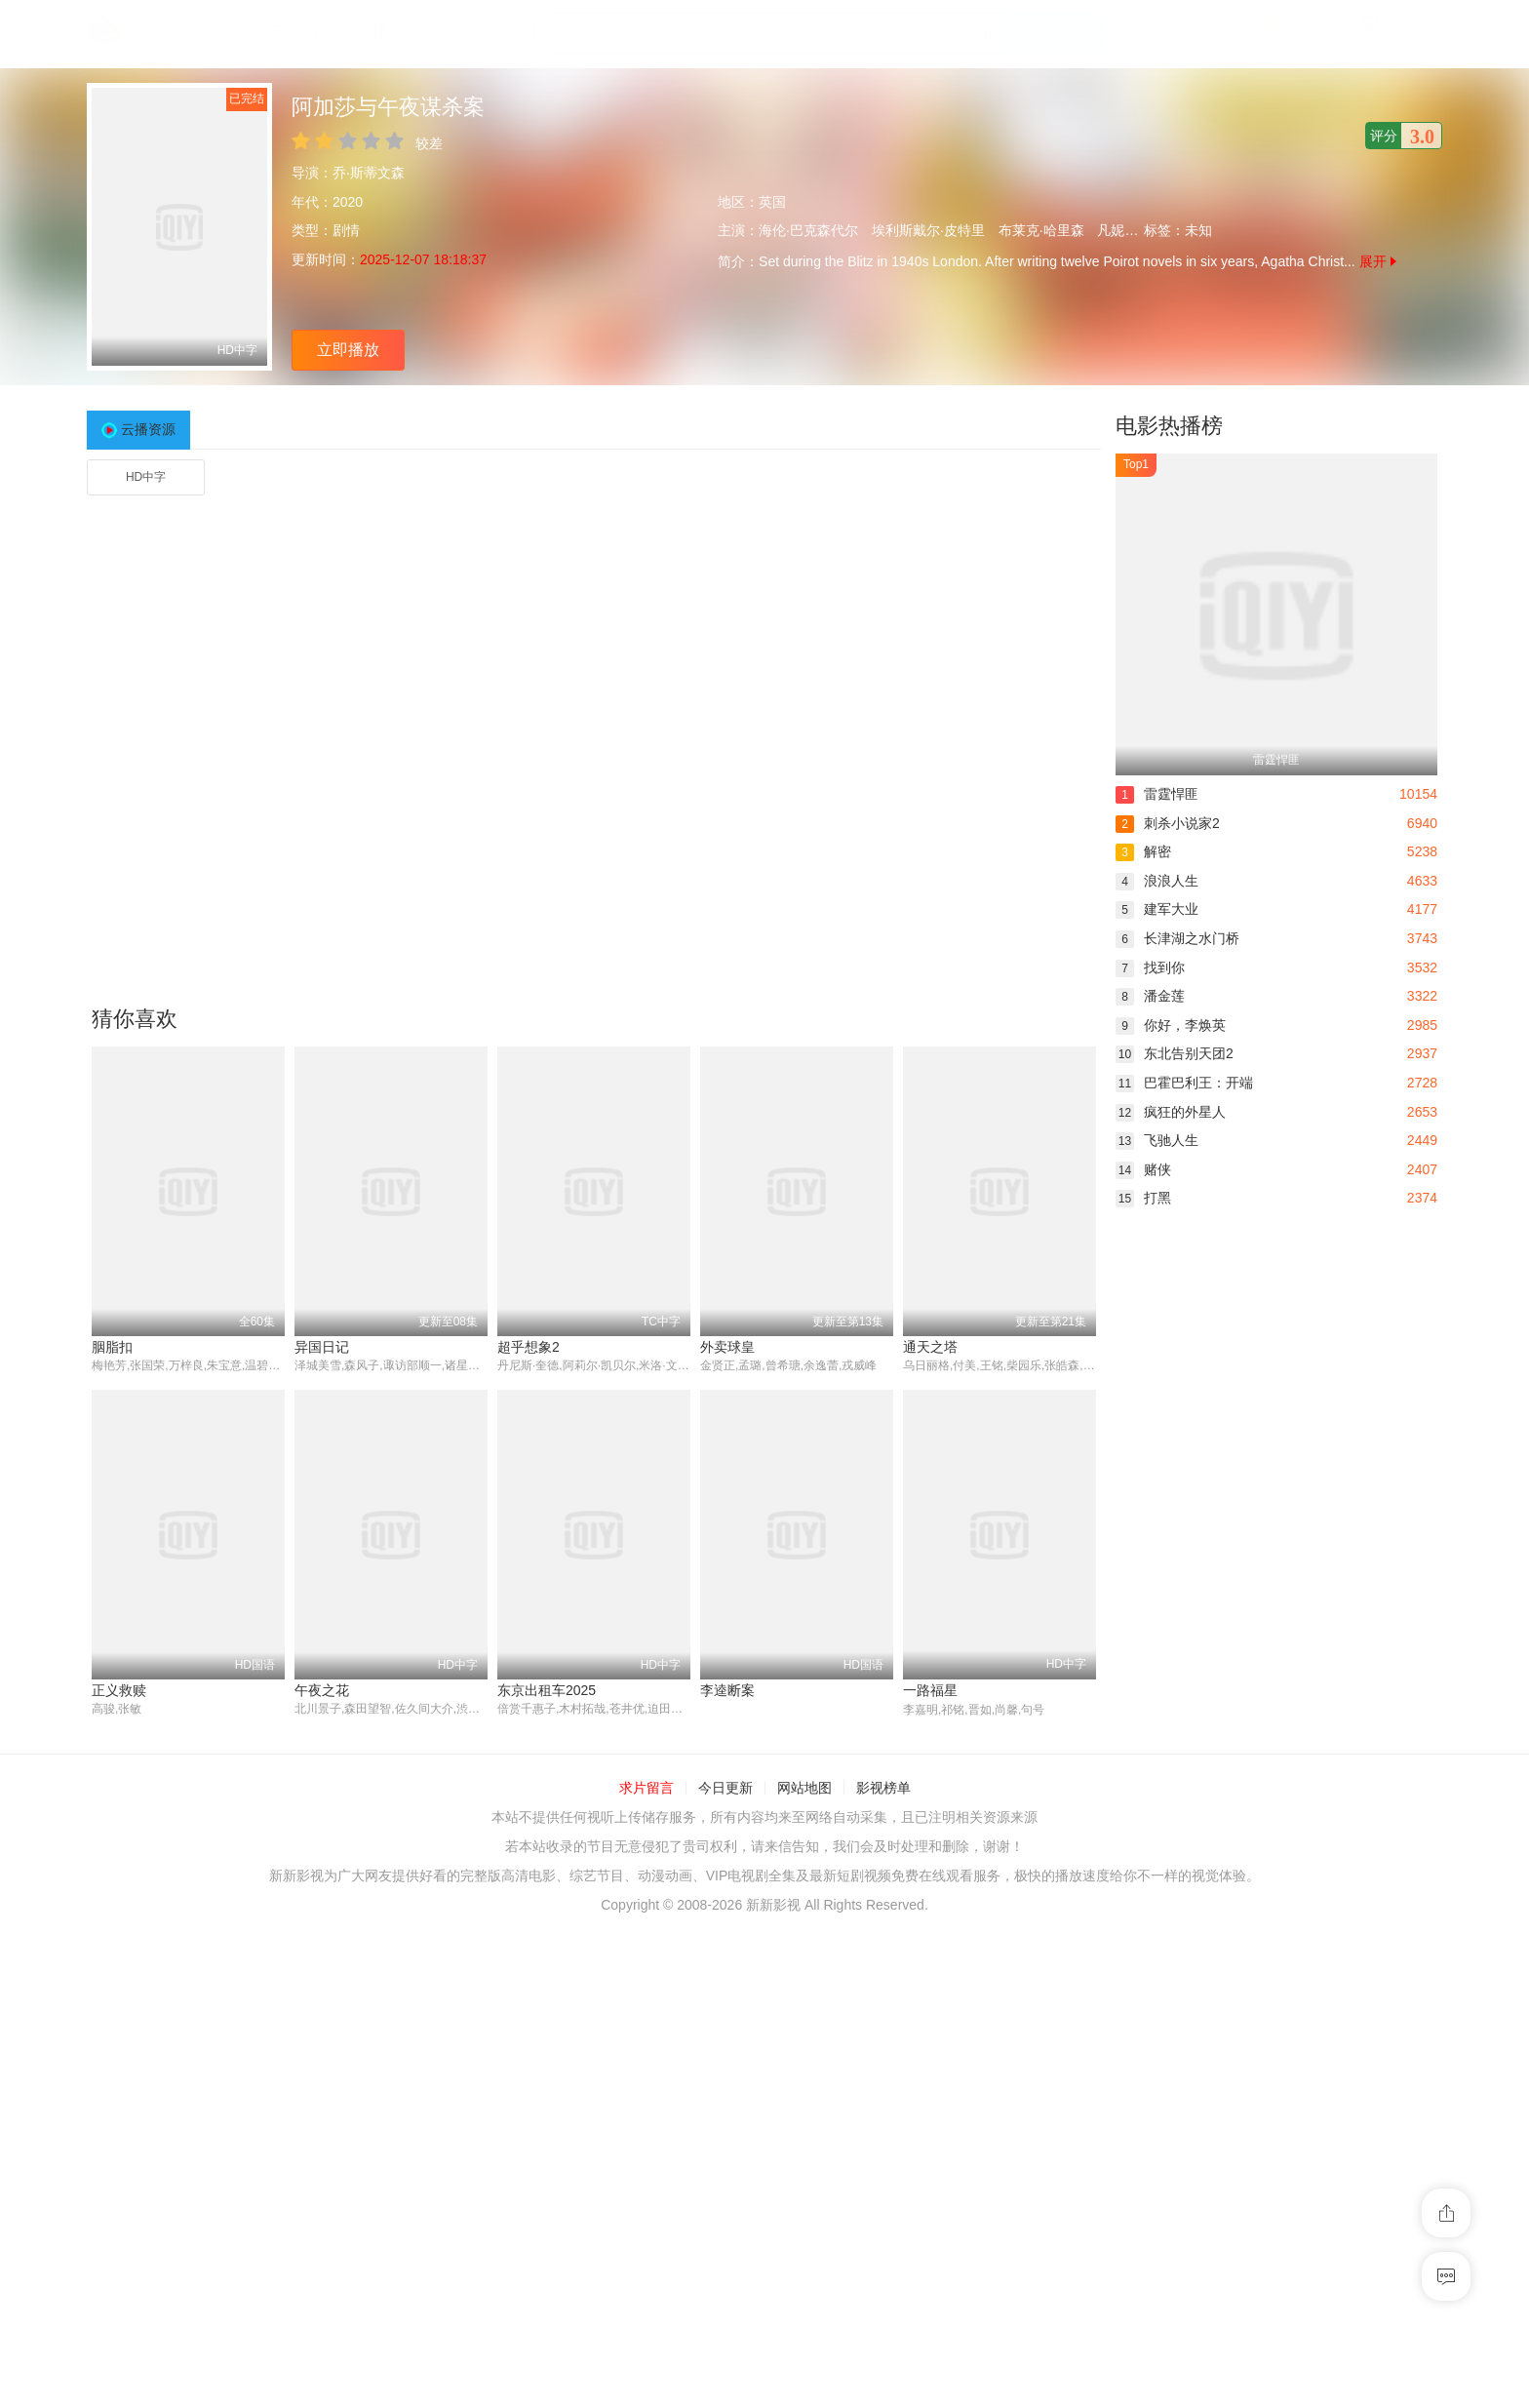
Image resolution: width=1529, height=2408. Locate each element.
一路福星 (930, 1690)
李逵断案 (727, 1690)
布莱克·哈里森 (1041, 230)
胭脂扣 (112, 1347)
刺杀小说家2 (1168, 823)
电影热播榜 (1169, 426)
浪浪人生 (1157, 880)
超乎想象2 (528, 1347)
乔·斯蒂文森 (369, 172)
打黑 (1143, 1197)
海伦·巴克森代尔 (808, 230)
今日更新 (725, 1788)
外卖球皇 (727, 1347)
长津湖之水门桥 (1177, 938)
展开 (1377, 261)
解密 (1143, 851)
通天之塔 (930, 1347)
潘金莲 (1150, 996)
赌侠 (1143, 1169)
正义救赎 (119, 1690)
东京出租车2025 (546, 1690)
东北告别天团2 (1175, 1053)
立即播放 (348, 349)
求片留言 (646, 1788)
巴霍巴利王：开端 (1184, 1082)
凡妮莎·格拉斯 (1140, 230)
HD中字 (146, 477)
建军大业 (1157, 909)
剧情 (346, 230)
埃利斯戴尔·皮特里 (928, 230)
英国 (772, 202)
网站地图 (804, 1788)
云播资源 (148, 429)
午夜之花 (321, 1690)
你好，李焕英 (1171, 1025)
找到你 (1150, 967)
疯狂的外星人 (1171, 1112)
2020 (348, 202)
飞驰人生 (1157, 1140)
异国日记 (321, 1347)
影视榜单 (883, 1788)
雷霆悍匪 (1157, 794)
